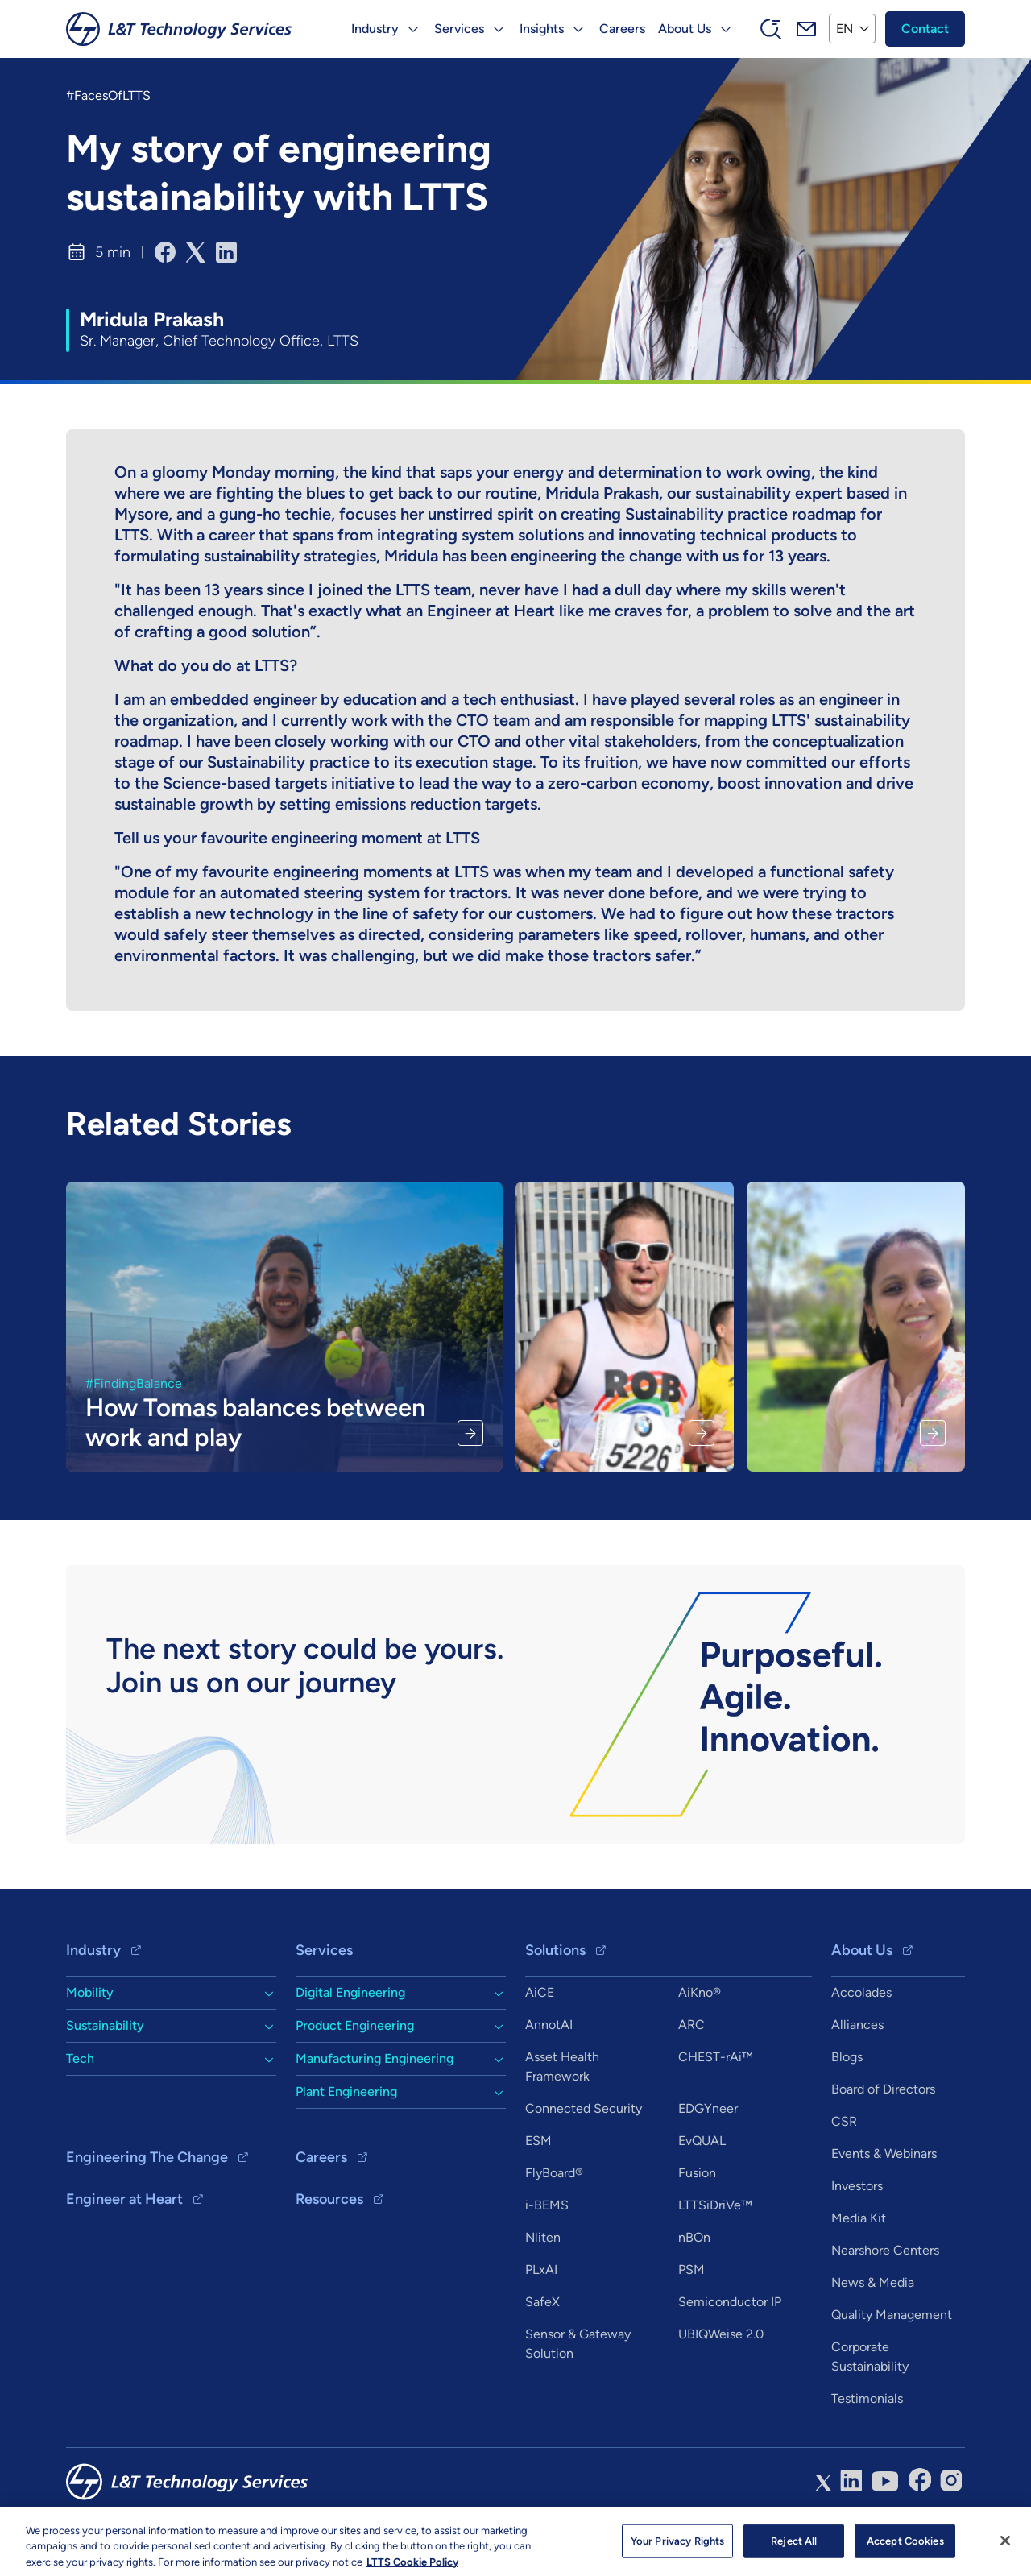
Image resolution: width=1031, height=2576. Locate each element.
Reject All (794, 2548)
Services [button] (459, 28)
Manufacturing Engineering (374, 2058)
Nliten (543, 2237)
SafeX (542, 2301)
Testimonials (867, 2398)
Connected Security (583, 2108)
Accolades (861, 1992)
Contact (925, 28)
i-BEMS (547, 2205)
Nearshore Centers (885, 2250)
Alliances (857, 2024)
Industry (93, 1950)
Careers (622, 28)
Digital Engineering (350, 1992)
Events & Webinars (884, 2153)
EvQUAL (702, 2140)
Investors (857, 2185)
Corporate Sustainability (870, 2356)
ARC (691, 2024)
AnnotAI (549, 2024)
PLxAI (541, 2269)
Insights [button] (542, 28)
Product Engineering (355, 2025)
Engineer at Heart (124, 2199)
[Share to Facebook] (165, 252)
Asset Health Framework (562, 2066)
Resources (329, 2199)
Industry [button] (375, 28)
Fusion (697, 2172)
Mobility (90, 1992)
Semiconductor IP (729, 2301)
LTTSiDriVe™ (715, 2205)
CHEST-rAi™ (715, 2057)
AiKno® (699, 1992)
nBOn (694, 2237)
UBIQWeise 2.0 (721, 2334)
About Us (861, 1950)
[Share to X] (195, 252)
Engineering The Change (147, 2157)
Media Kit (858, 2218)
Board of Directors (883, 2089)
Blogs (847, 2057)
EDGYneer (708, 2108)
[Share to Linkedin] (226, 252)
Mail (806, 29)
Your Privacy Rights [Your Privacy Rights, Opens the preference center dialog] (677, 2548)
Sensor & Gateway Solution (578, 2343)
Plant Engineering (346, 2091)
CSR (844, 2121)
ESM (538, 2140)
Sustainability (105, 2025)
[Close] (1005, 2548)
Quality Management (891, 2314)
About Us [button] (684, 28)
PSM (691, 2269)
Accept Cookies (905, 2548)
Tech (80, 2058)
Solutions (555, 1950)
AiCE (539, 1992)
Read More (470, 1433)
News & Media (872, 2282)
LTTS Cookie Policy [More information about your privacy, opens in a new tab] (412, 2569)
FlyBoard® (554, 2172)
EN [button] (844, 28)
